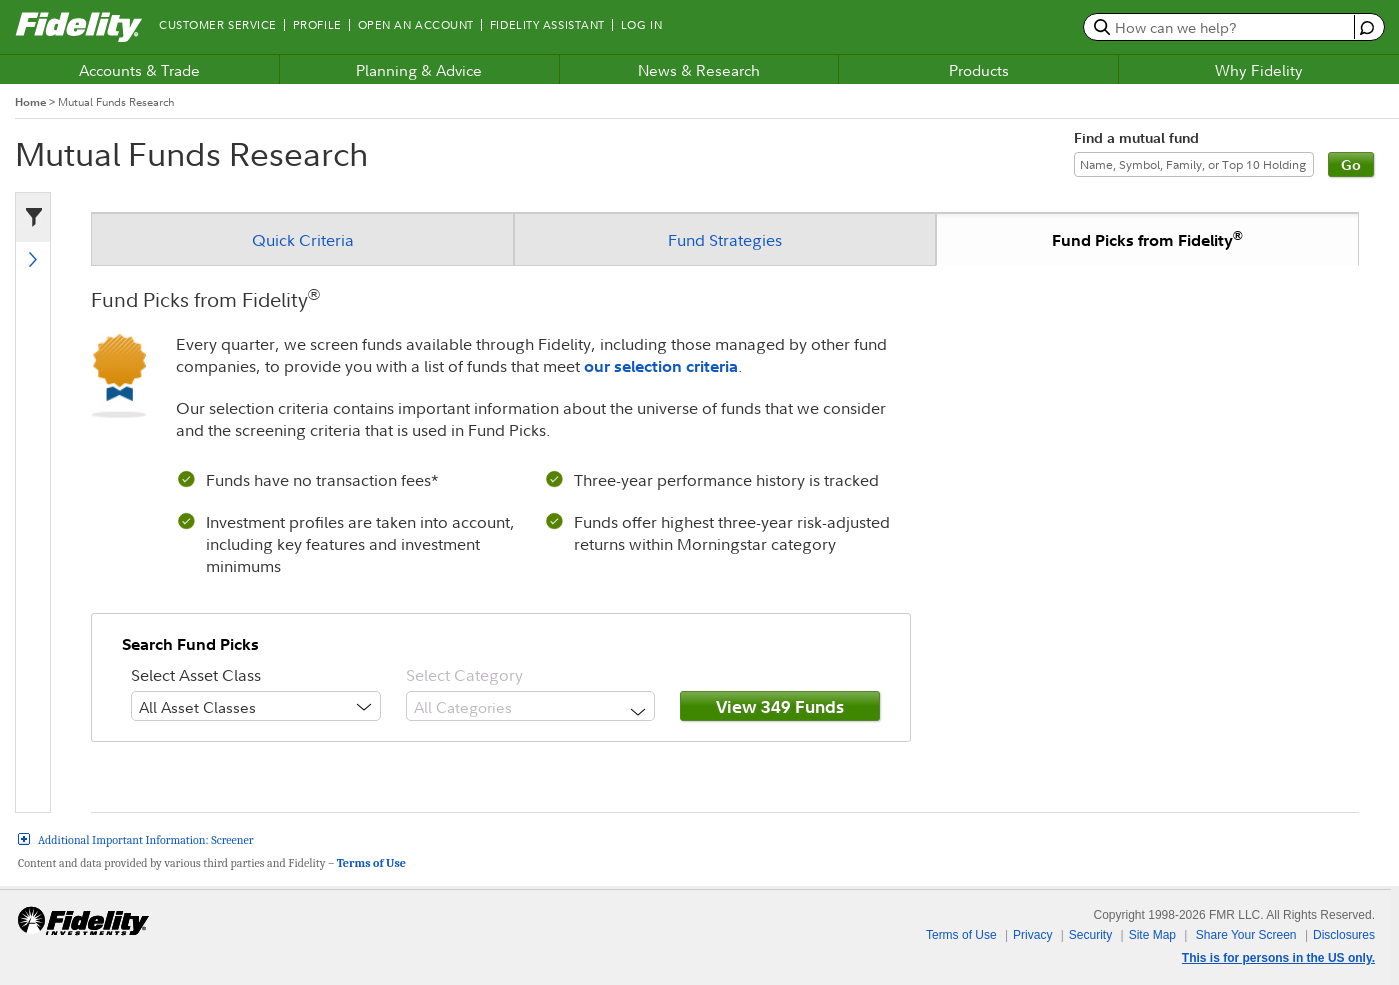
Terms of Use (371, 863)
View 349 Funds (780, 706)
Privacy (1032, 935)
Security (1090, 935)
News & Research (699, 70)
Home (30, 102)
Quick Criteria (303, 240)
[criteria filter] (29, 218)
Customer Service (218, 25)
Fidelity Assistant (547, 25)
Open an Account (416, 25)
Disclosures (1344, 935)
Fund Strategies (725, 240)
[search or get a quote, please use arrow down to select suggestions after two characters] (1221, 27)
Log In (641, 25)
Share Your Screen (1246, 935)
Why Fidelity (1259, 70)
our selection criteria (661, 366)
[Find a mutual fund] (1194, 164)
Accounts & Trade (139, 70)
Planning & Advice (419, 70)
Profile (317, 25)
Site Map (1152, 935)
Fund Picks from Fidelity (1147, 238)
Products (979, 70)
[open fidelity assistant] (1364, 26)
